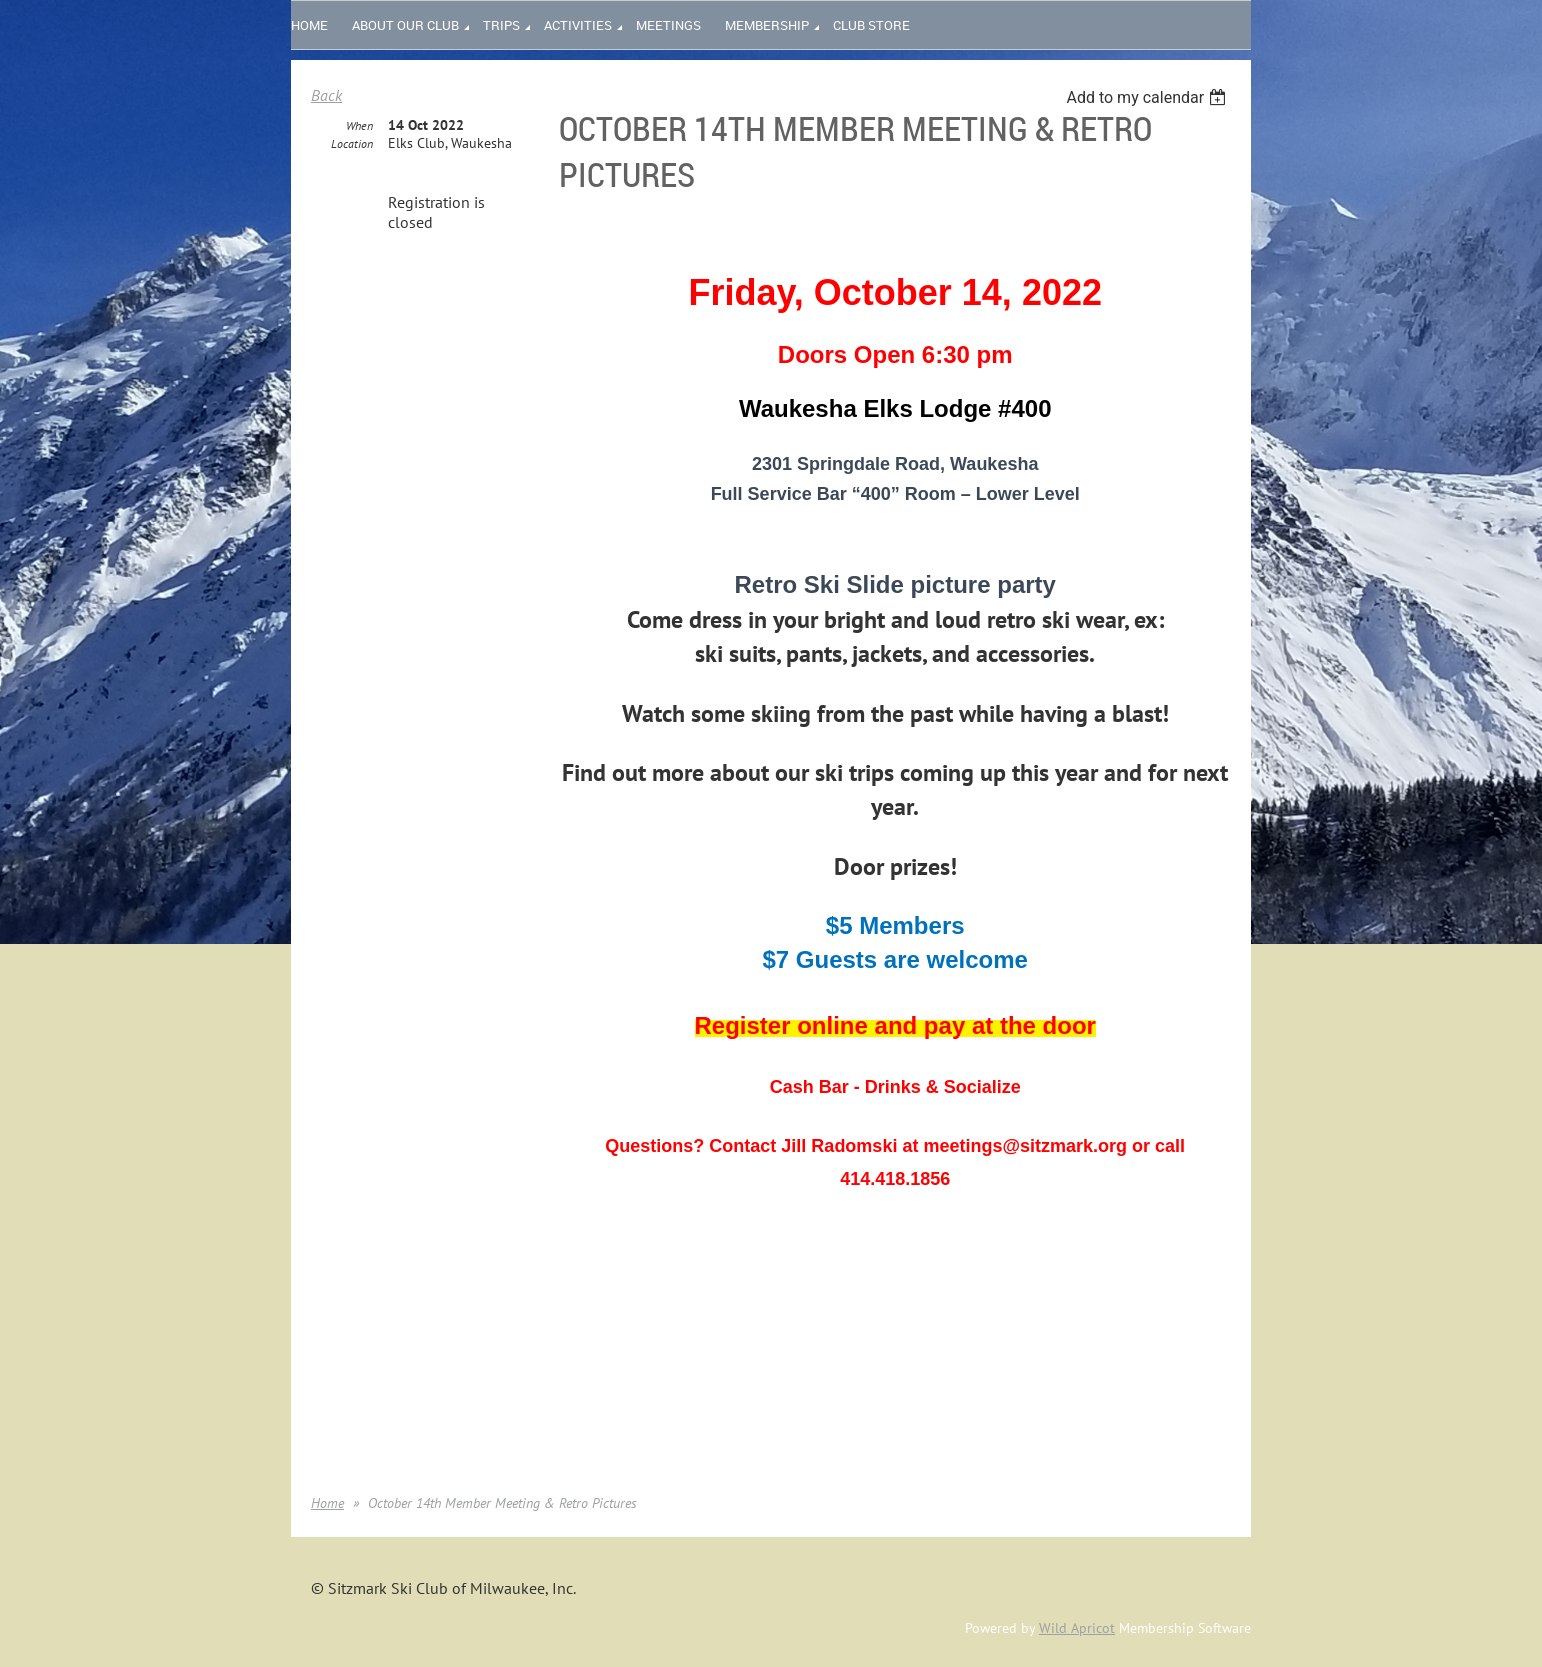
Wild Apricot (1077, 1628)
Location (352, 143)
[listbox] (1148, 97)
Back (326, 95)
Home (327, 1503)
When (359, 125)
